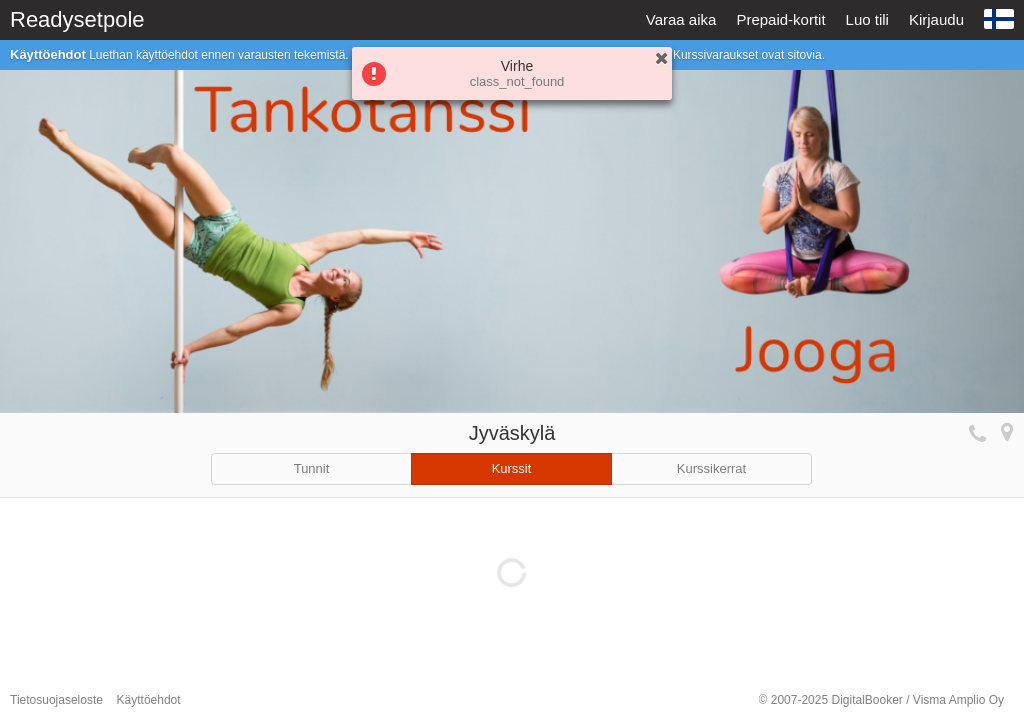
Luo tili (867, 19)
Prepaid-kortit (780, 19)
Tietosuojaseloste (56, 700)
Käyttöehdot (149, 700)
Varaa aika (681, 19)
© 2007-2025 (881, 700)
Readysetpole (77, 19)
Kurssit (512, 468)
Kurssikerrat (711, 468)
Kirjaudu (936, 19)
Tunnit (312, 468)
